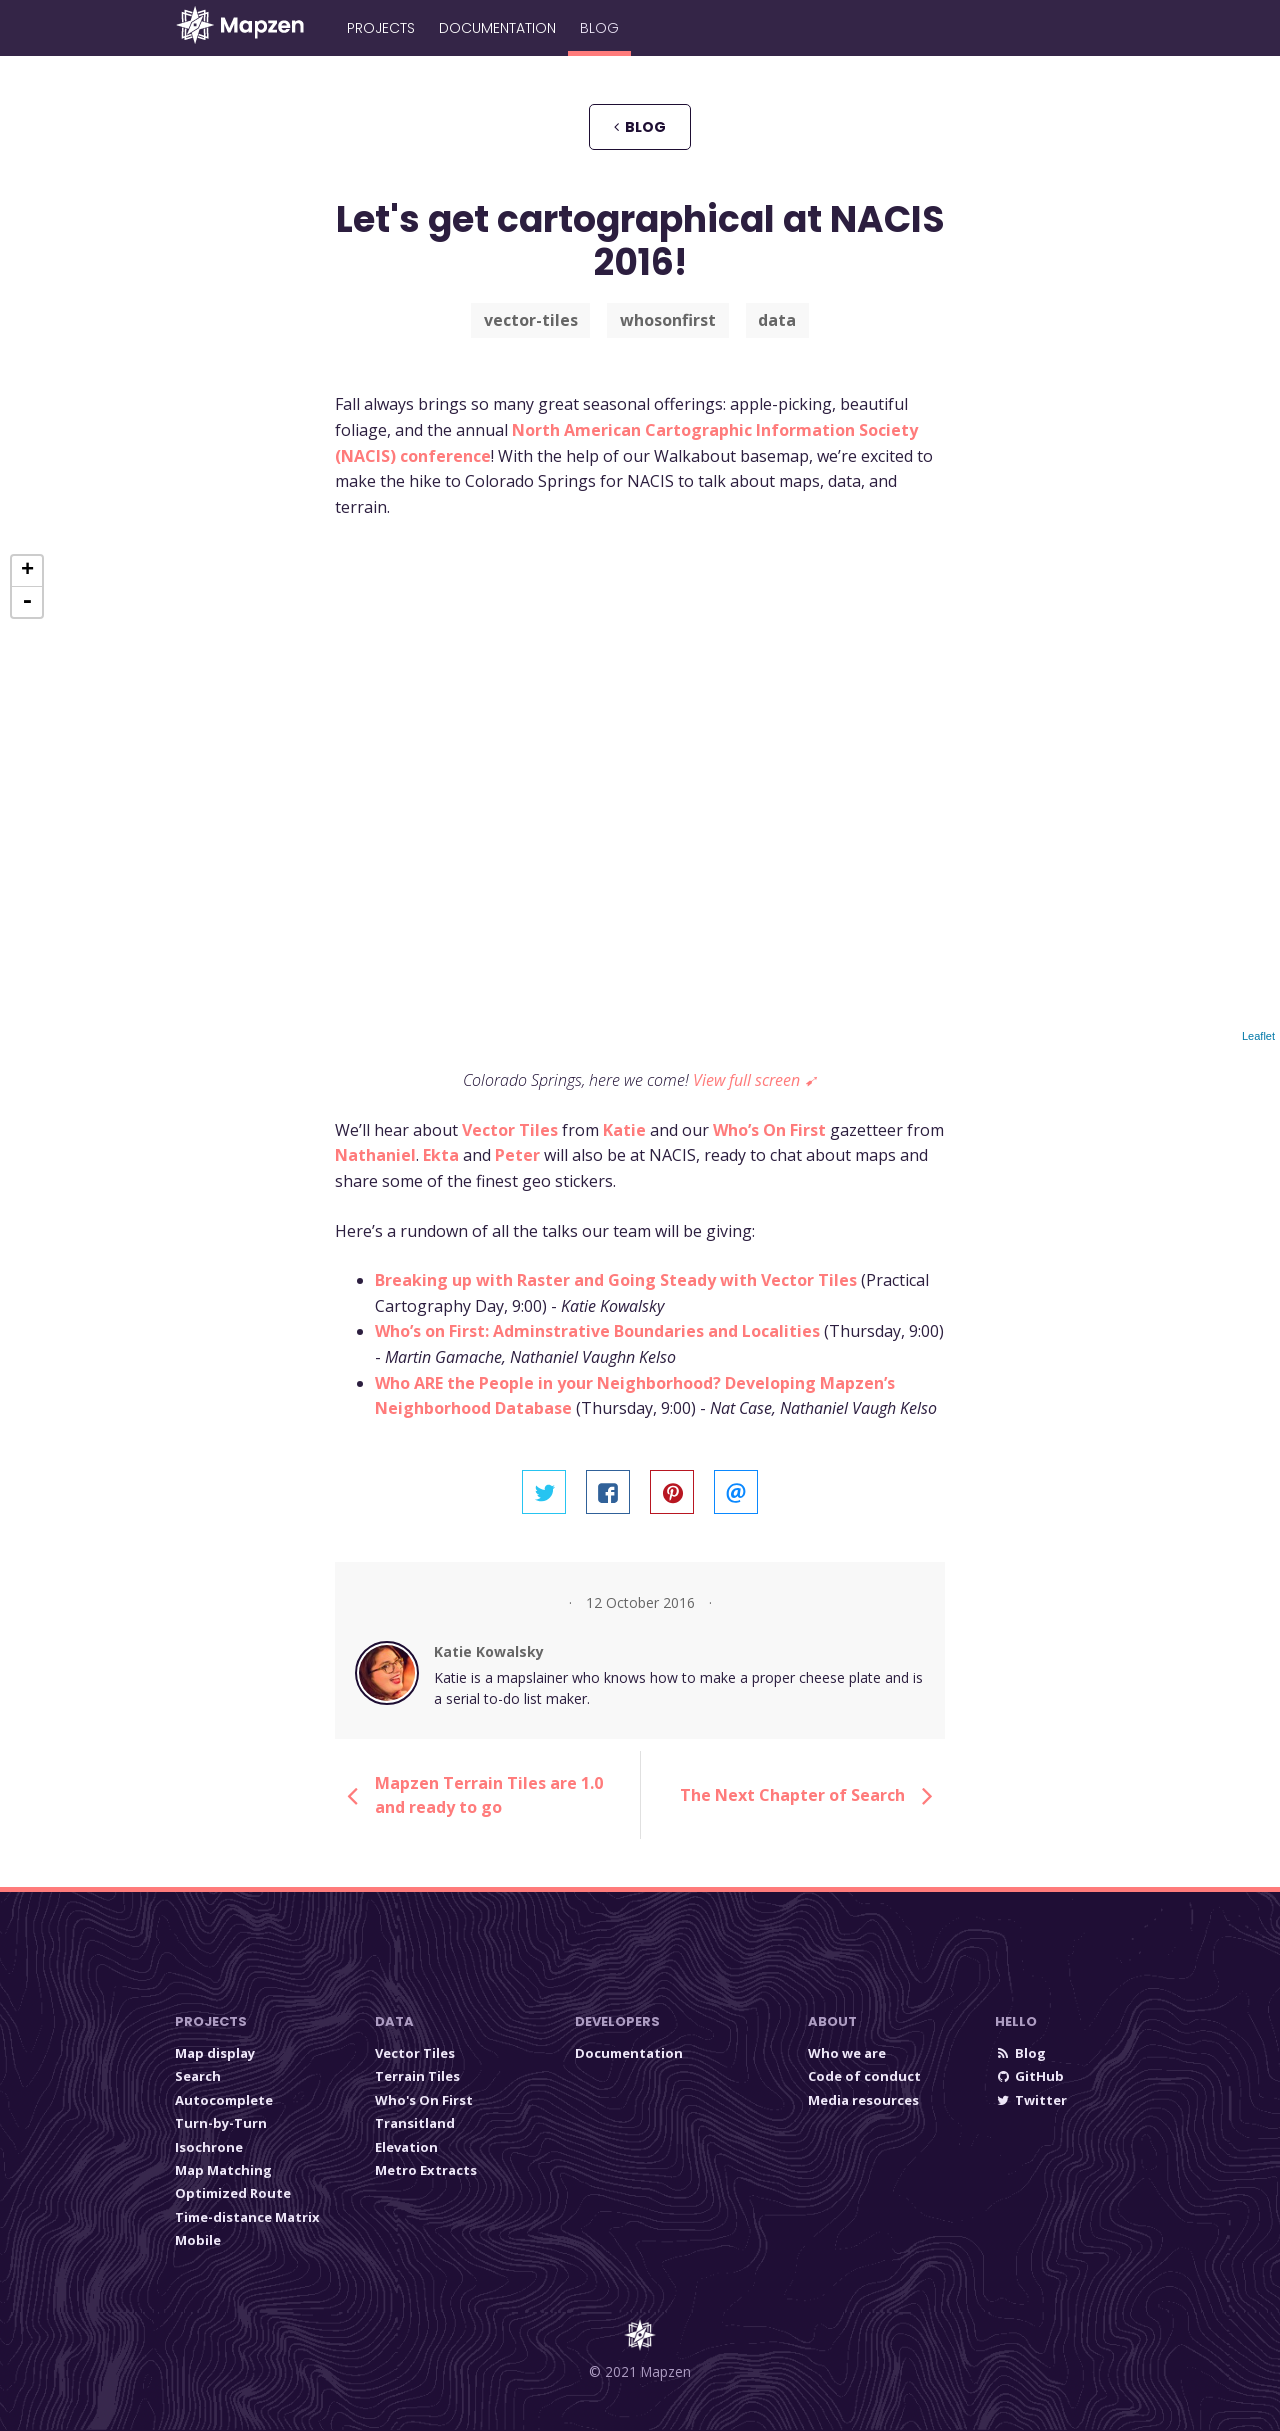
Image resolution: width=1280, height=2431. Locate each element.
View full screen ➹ (755, 1080)
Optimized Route (233, 2193)
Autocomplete (224, 2100)
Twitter (1031, 2100)
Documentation (497, 28)
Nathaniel (375, 1155)
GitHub (1029, 2076)
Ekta (441, 1155)
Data (394, 2021)
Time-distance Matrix (247, 2217)
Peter (517, 1155)
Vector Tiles (510, 1130)
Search (198, 2076)
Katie (624, 1130)
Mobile (198, 2240)
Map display (215, 2053)
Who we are (847, 2053)
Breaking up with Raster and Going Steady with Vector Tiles (616, 1280)
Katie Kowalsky (489, 1651)
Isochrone (209, 2147)
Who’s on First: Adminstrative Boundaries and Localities (597, 1331)
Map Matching (223, 2170)
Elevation (406, 2147)
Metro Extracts (426, 2170)
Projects (381, 28)
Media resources (863, 2100)
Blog (599, 28)
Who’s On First (769, 1130)
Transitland (415, 2123)
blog (640, 127)
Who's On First (424, 2100)
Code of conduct (864, 2076)
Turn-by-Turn (221, 2123)
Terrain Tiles (417, 2076)
